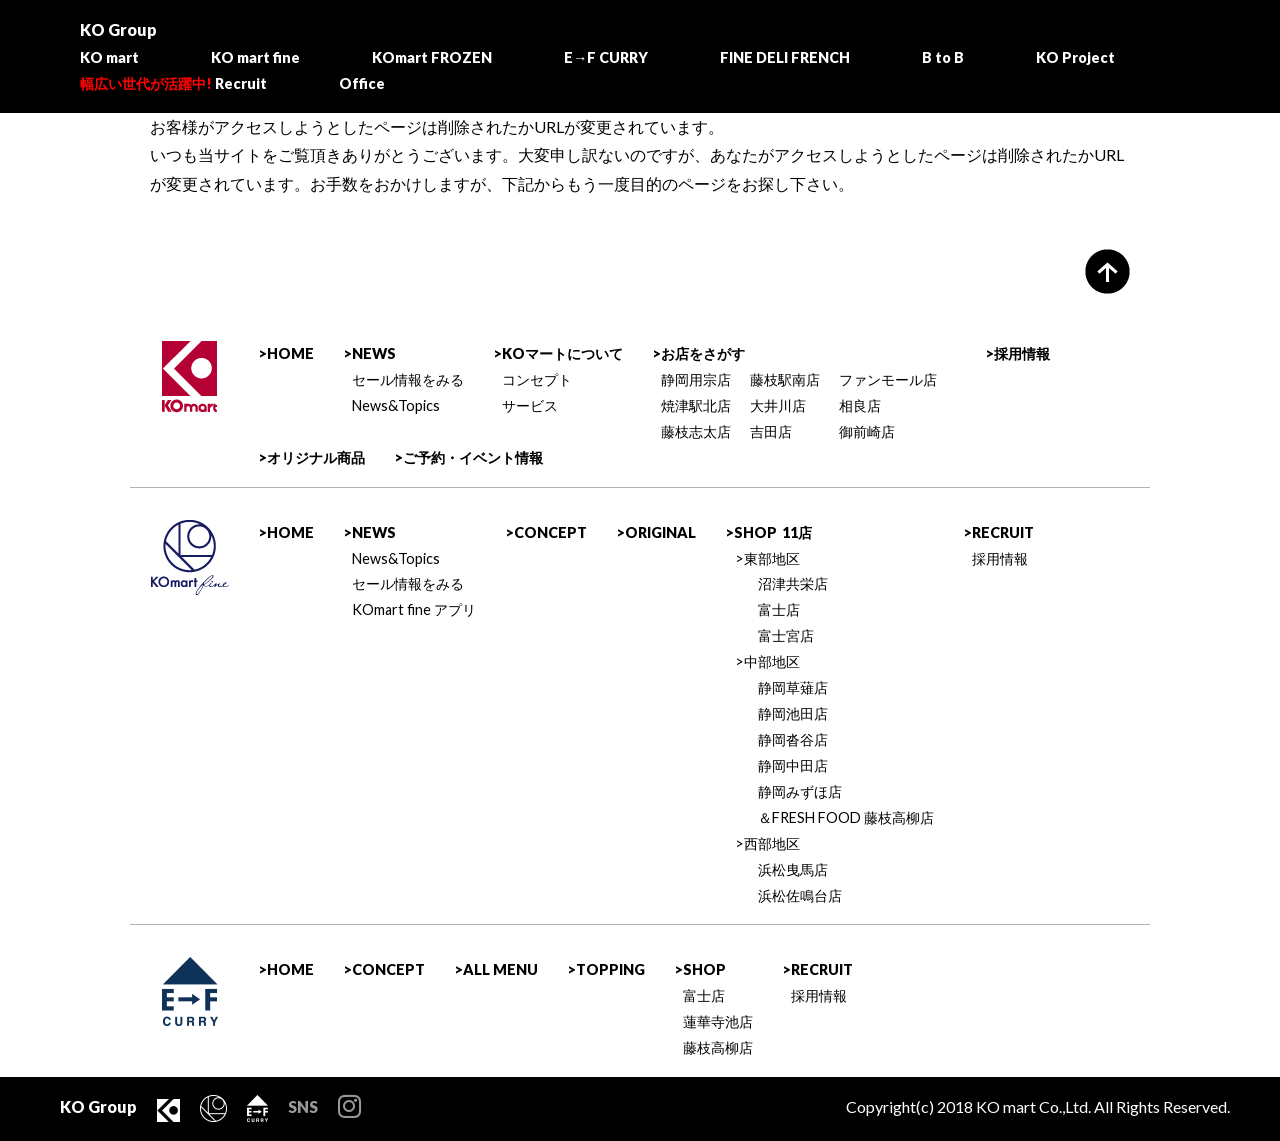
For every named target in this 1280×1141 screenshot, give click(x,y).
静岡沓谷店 (793, 739)
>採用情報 (1017, 353)
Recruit (173, 83)
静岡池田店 (793, 713)
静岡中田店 (793, 765)
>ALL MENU (496, 969)
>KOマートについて (558, 353)
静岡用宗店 (696, 379)
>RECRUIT (998, 532)
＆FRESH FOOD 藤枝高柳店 (846, 817)
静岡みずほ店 (800, 791)
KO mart (109, 57)
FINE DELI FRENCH (785, 57)
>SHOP (768, 532)
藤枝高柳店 (718, 1047)
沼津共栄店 (793, 583)
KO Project (1075, 57)
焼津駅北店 (696, 405)
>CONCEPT (546, 532)
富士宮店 (786, 635)
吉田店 (771, 431)
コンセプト (537, 379)
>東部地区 (767, 558)
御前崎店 (867, 431)
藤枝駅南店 (785, 379)
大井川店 (778, 405)
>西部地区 (767, 843)
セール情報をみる (408, 379)
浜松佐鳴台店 (800, 895)
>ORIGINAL (656, 532)
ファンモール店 (888, 379)
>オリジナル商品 (311, 457)
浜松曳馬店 (793, 869)
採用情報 (1000, 558)
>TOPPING (606, 969)
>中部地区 (767, 661)
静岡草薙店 (793, 687)
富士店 (779, 609)
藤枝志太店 (696, 431)
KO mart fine (255, 57)
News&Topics (396, 405)
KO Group (118, 29)
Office (362, 83)
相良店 (860, 405)
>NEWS (369, 353)
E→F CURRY (606, 57)
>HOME (286, 353)
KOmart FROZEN (432, 57)
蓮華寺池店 (718, 1021)
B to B (943, 57)
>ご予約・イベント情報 (468, 457)
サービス (530, 405)
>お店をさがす (698, 353)
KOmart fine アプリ (414, 609)
